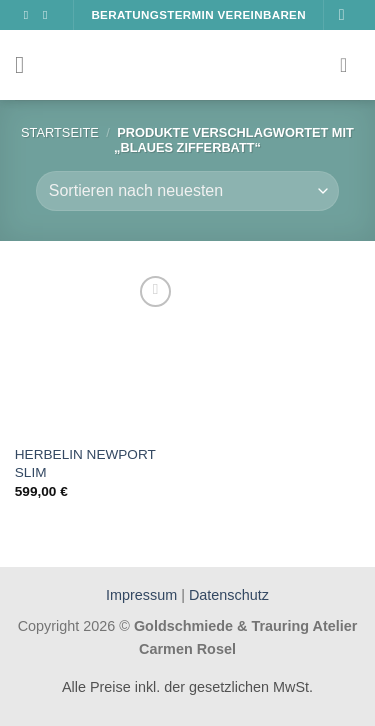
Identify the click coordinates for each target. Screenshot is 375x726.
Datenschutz (229, 595)
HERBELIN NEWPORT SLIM (85, 463)
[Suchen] (347, 14)
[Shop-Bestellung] (187, 191)
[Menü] (27, 64)
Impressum (143, 595)
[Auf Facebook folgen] (30, 15)
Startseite (60, 132)
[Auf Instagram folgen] (49, 15)
